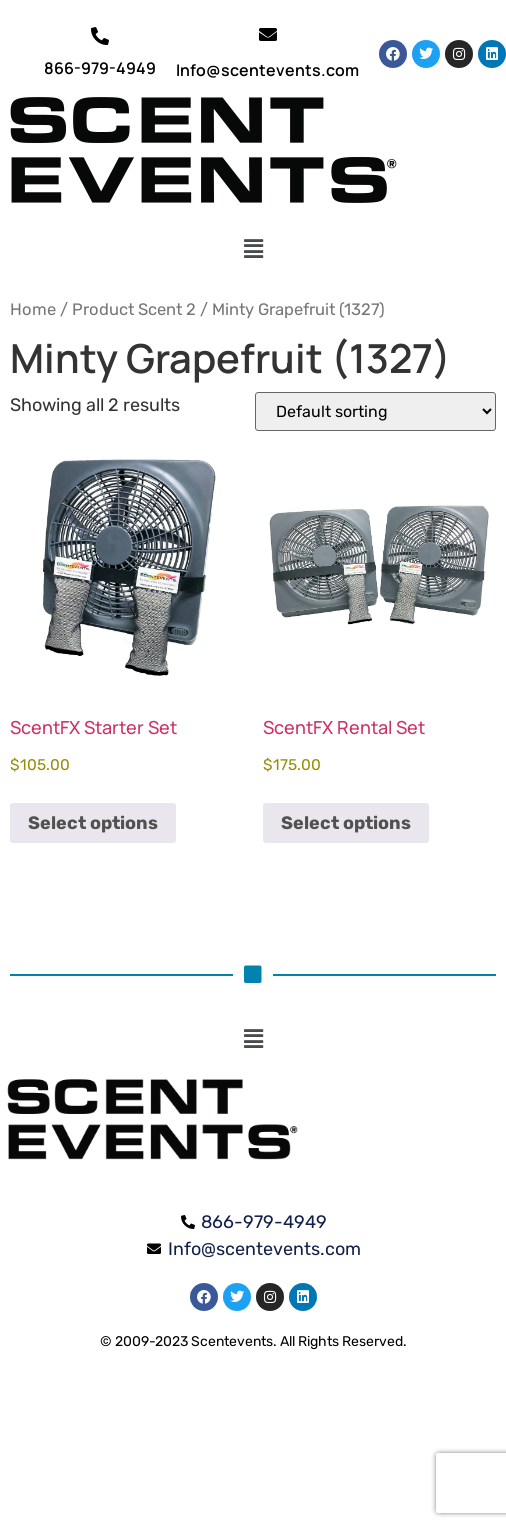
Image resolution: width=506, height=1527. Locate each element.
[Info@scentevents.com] (268, 34)
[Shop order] (375, 411)
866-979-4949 (100, 68)
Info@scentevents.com (267, 70)
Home (33, 309)
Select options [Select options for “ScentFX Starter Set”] (93, 823)
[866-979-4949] (100, 36)
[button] (253, 249)
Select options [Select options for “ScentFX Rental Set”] (346, 823)
